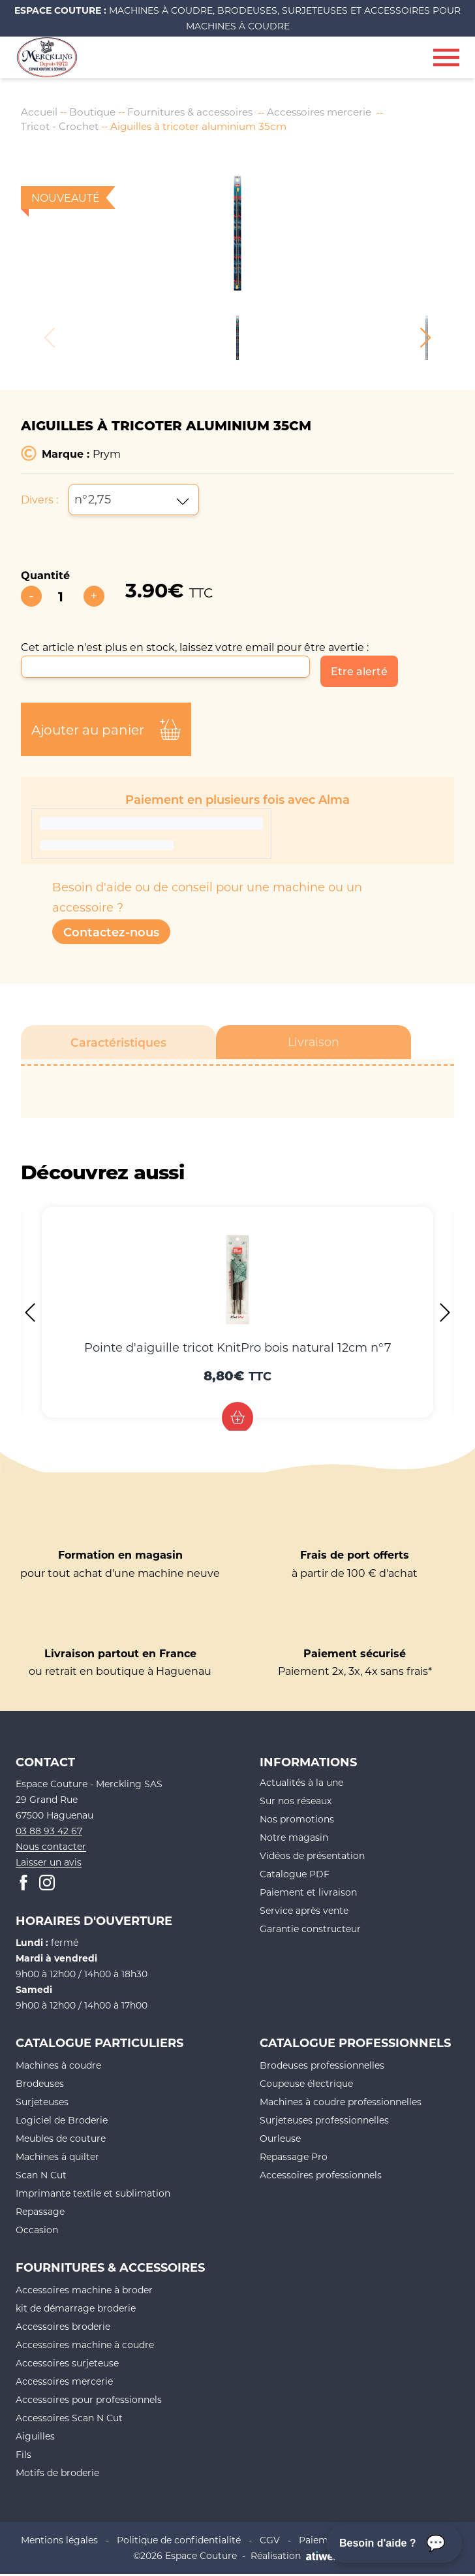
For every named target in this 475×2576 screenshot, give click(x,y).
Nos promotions (297, 1821)
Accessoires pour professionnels (89, 2401)
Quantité (45, 577)
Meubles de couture (61, 2140)
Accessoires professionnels (321, 2177)
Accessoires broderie (63, 2328)
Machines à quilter (57, 2158)
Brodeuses (40, 2085)
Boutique (95, 112)
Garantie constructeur (310, 1930)
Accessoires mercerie (334, 112)
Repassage (40, 2213)
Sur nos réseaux (295, 1802)
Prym (107, 455)
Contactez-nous (111, 934)
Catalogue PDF (294, 1875)
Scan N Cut (41, 2177)
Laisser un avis (49, 1864)
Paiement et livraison (308, 1894)
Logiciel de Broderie (62, 2122)
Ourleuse (280, 2140)
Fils (23, 2456)
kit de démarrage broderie (76, 2310)
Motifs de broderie (57, 2474)
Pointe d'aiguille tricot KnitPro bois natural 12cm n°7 (237, 1349)
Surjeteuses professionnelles (324, 2122)
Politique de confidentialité (179, 2542)
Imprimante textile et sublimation (93, 2195)
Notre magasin (294, 1839)
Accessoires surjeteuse (67, 2365)
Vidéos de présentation (312, 1857)
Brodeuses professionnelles (322, 2067)
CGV (270, 2542)
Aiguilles (35, 2438)
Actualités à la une (301, 1784)
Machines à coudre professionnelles (340, 2103)
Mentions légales (59, 2542)
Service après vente (304, 1912)
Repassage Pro (294, 2158)
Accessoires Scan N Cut (69, 2419)
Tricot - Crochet (61, 128)
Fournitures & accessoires (198, 112)
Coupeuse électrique (306, 2085)
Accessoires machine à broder (84, 2291)
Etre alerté (359, 673)
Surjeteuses (42, 2103)
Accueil (40, 112)
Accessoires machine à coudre (85, 2346)
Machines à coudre (58, 2067)
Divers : (39, 501)
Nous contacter (51, 1848)
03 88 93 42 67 (49, 1832)
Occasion (37, 2231)
